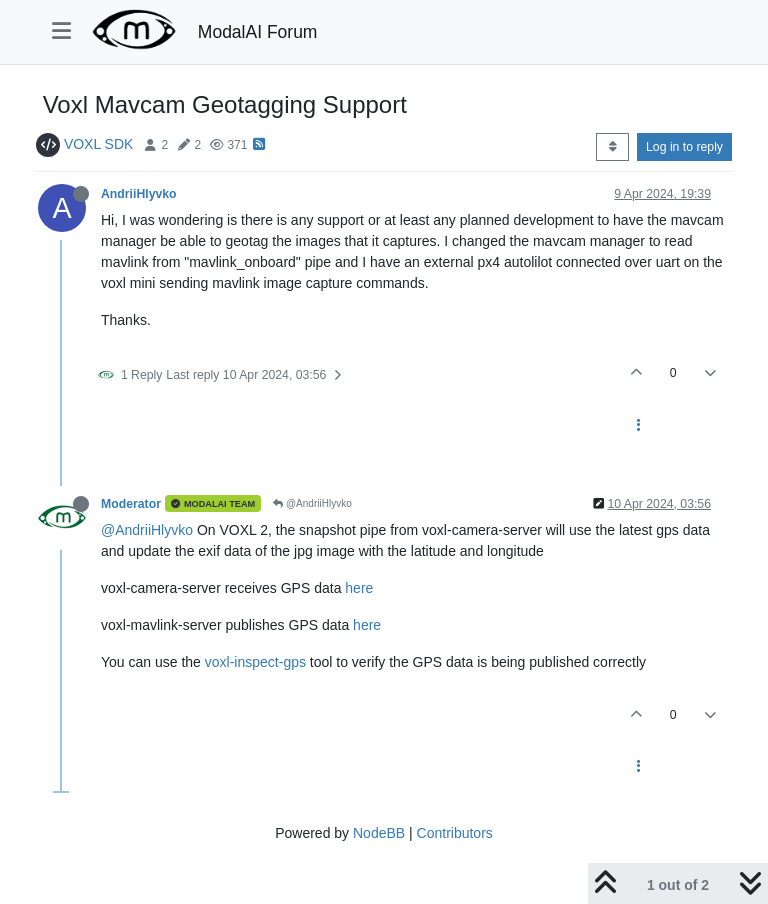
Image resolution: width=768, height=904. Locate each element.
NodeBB (379, 833)
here (359, 588)
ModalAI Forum (258, 32)
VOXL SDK (99, 144)
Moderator (131, 504)
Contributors (455, 833)
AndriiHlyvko (139, 194)
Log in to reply (684, 147)
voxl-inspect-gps (255, 662)
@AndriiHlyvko (312, 503)
